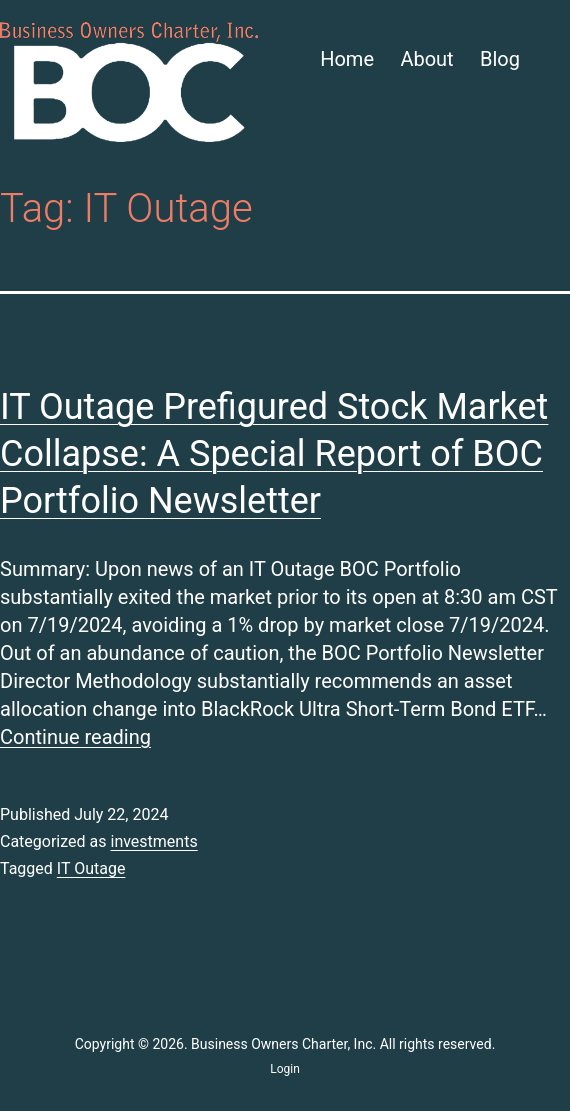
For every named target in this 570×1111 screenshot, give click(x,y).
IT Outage (91, 868)
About (426, 59)
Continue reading (75, 737)
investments (153, 841)
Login (285, 1069)
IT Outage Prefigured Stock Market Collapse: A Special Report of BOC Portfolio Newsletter (274, 454)
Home (347, 59)
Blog (500, 59)
